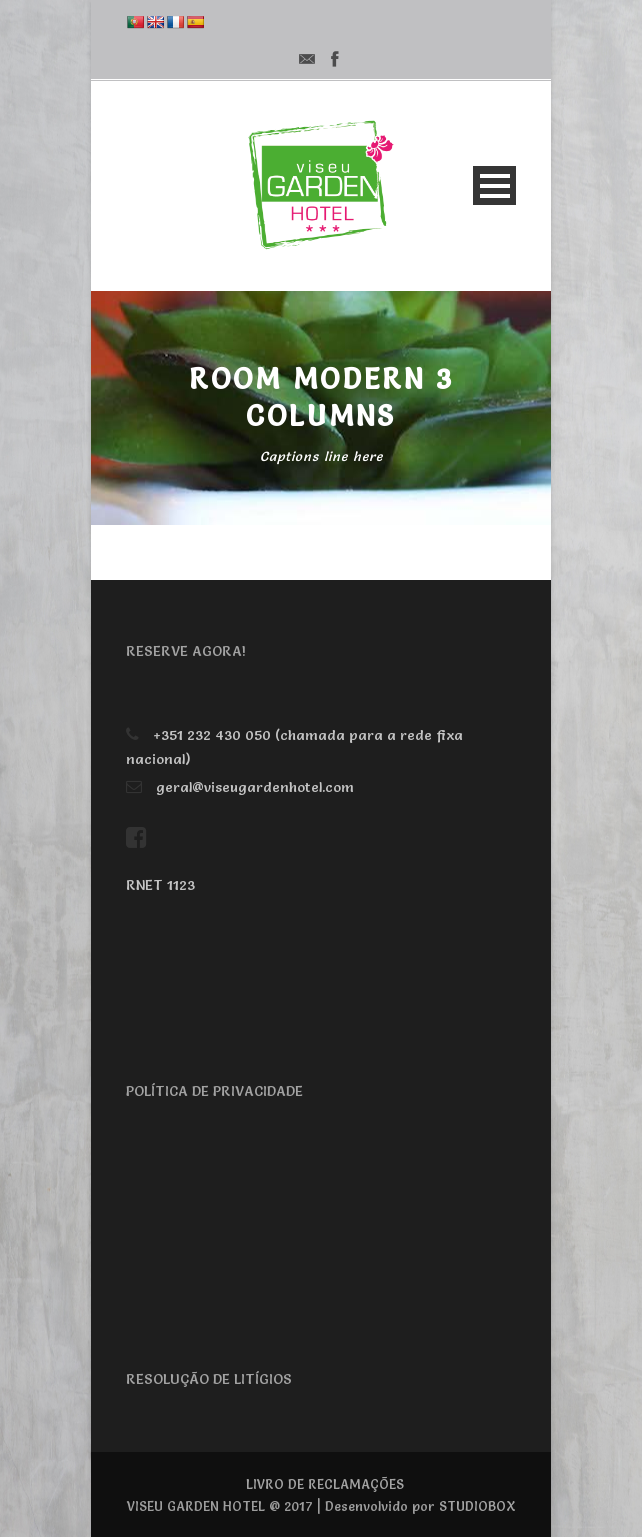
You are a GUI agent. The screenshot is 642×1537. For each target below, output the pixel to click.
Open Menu (494, 185)
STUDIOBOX (477, 1506)
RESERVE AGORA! (186, 651)
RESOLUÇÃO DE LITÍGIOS (209, 1379)
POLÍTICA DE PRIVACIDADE (214, 1091)
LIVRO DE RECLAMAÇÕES (325, 1484)
